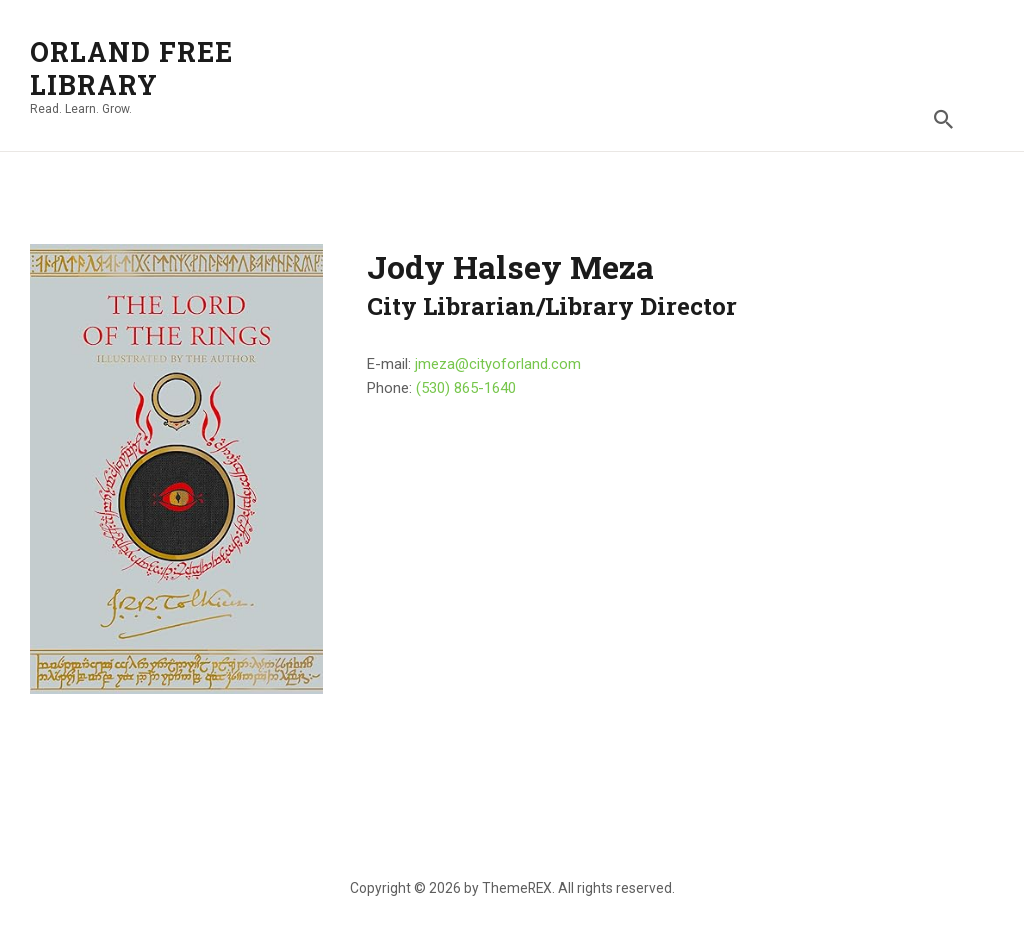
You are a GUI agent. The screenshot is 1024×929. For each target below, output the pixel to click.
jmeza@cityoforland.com (498, 364)
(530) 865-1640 (466, 388)
